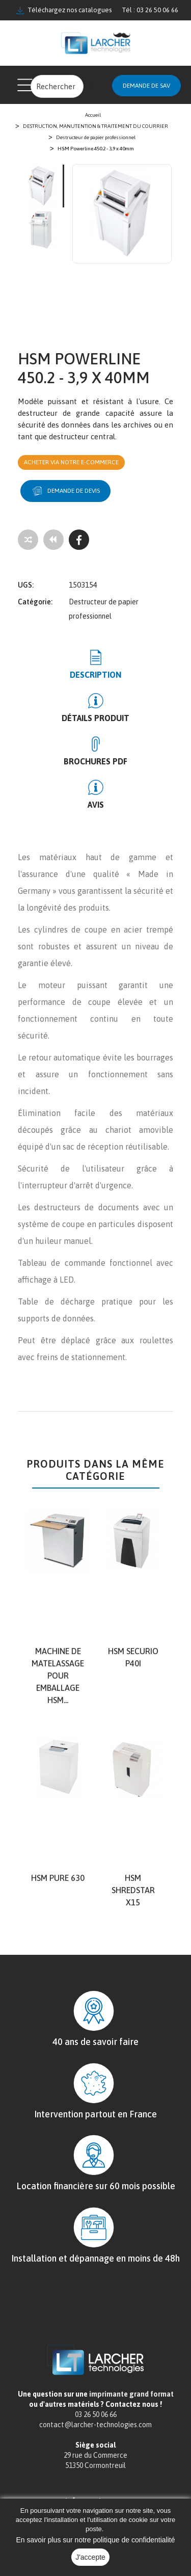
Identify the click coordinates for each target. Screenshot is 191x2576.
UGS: (26, 585)
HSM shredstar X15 (133, 1890)
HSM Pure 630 (58, 1877)
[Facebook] (79, 539)
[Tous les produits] (53, 539)
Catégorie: (35, 602)
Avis (96, 804)
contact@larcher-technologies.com (95, 2425)
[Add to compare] (28, 539)
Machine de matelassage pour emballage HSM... (58, 1675)
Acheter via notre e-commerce (71, 462)
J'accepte (90, 2557)
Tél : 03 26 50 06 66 (150, 10)
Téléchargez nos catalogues (64, 10)
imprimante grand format (131, 2394)
